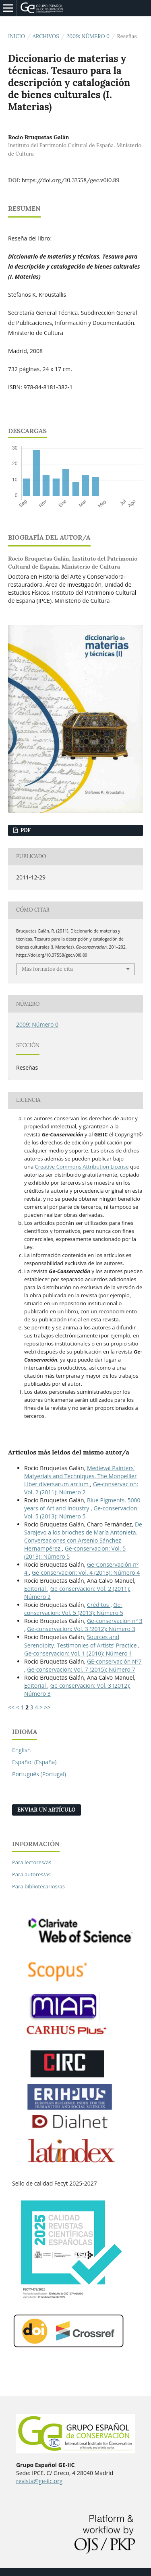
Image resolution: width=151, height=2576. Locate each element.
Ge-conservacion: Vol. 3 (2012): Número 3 (81, 1629)
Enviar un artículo (46, 1809)
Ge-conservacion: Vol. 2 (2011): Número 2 (81, 1488)
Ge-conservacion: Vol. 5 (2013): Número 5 (81, 1512)
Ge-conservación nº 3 (115, 1621)
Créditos (98, 1604)
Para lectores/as (31, 1862)
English (21, 1750)
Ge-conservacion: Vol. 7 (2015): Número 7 (81, 1669)
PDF (25, 830)
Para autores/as (31, 1874)
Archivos (46, 36)
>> (47, 1707)
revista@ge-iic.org (39, 2481)
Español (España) (34, 1762)
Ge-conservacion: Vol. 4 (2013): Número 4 (86, 1572)
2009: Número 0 (88, 36)
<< (11, 1707)
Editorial (36, 1588)
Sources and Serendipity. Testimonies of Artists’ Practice (81, 1641)
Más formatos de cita (47, 968)
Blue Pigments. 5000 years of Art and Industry (82, 1504)
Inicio (16, 36)
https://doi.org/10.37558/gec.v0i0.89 (71, 180)
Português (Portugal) (39, 1774)
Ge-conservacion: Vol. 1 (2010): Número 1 (78, 1653)
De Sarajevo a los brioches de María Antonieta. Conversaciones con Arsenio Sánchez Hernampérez (83, 1536)
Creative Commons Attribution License (82, 1166)
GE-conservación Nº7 (114, 1661)
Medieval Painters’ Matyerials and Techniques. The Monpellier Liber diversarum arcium (80, 1476)
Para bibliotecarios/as (38, 1886)
